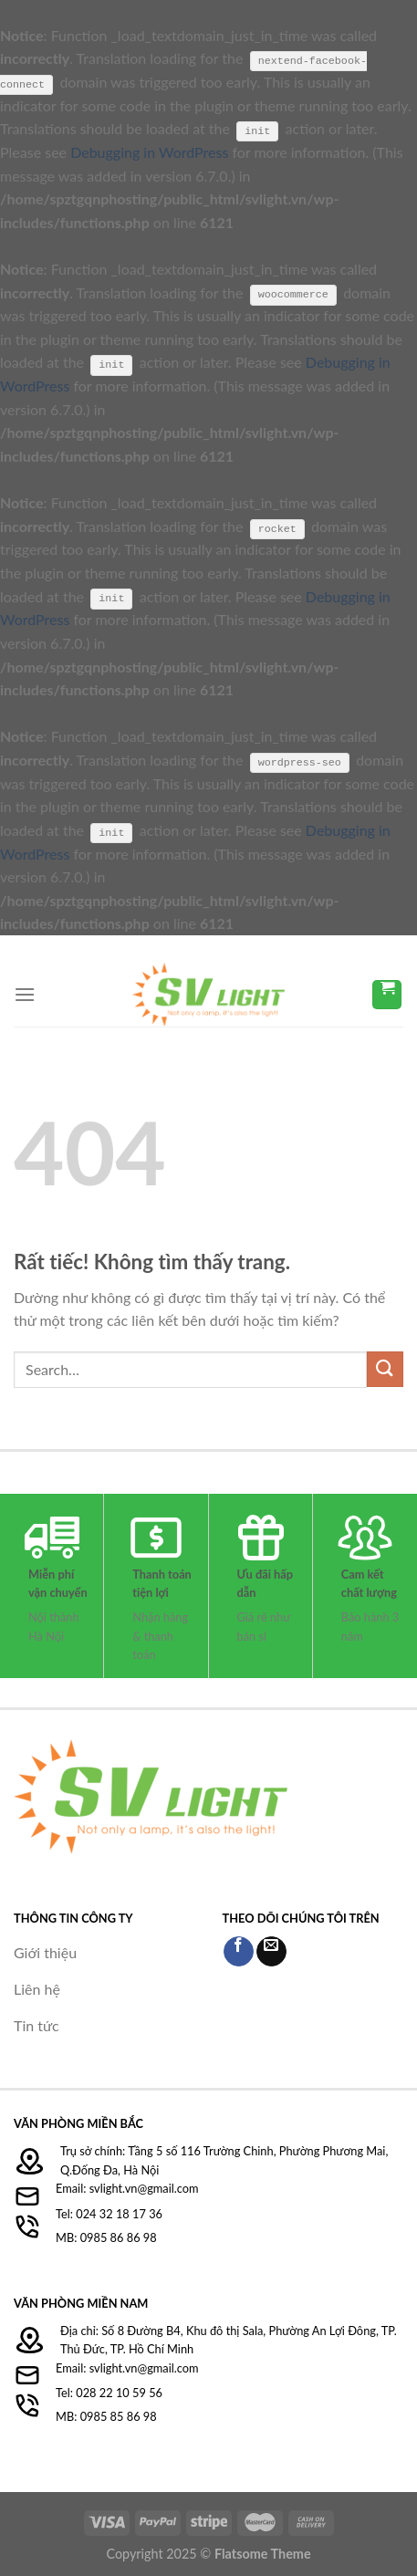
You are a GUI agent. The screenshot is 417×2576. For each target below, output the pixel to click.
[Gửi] (385, 1368)
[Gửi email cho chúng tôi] (271, 1950)
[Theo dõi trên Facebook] (239, 1950)
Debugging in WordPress (149, 152)
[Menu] (25, 993)
